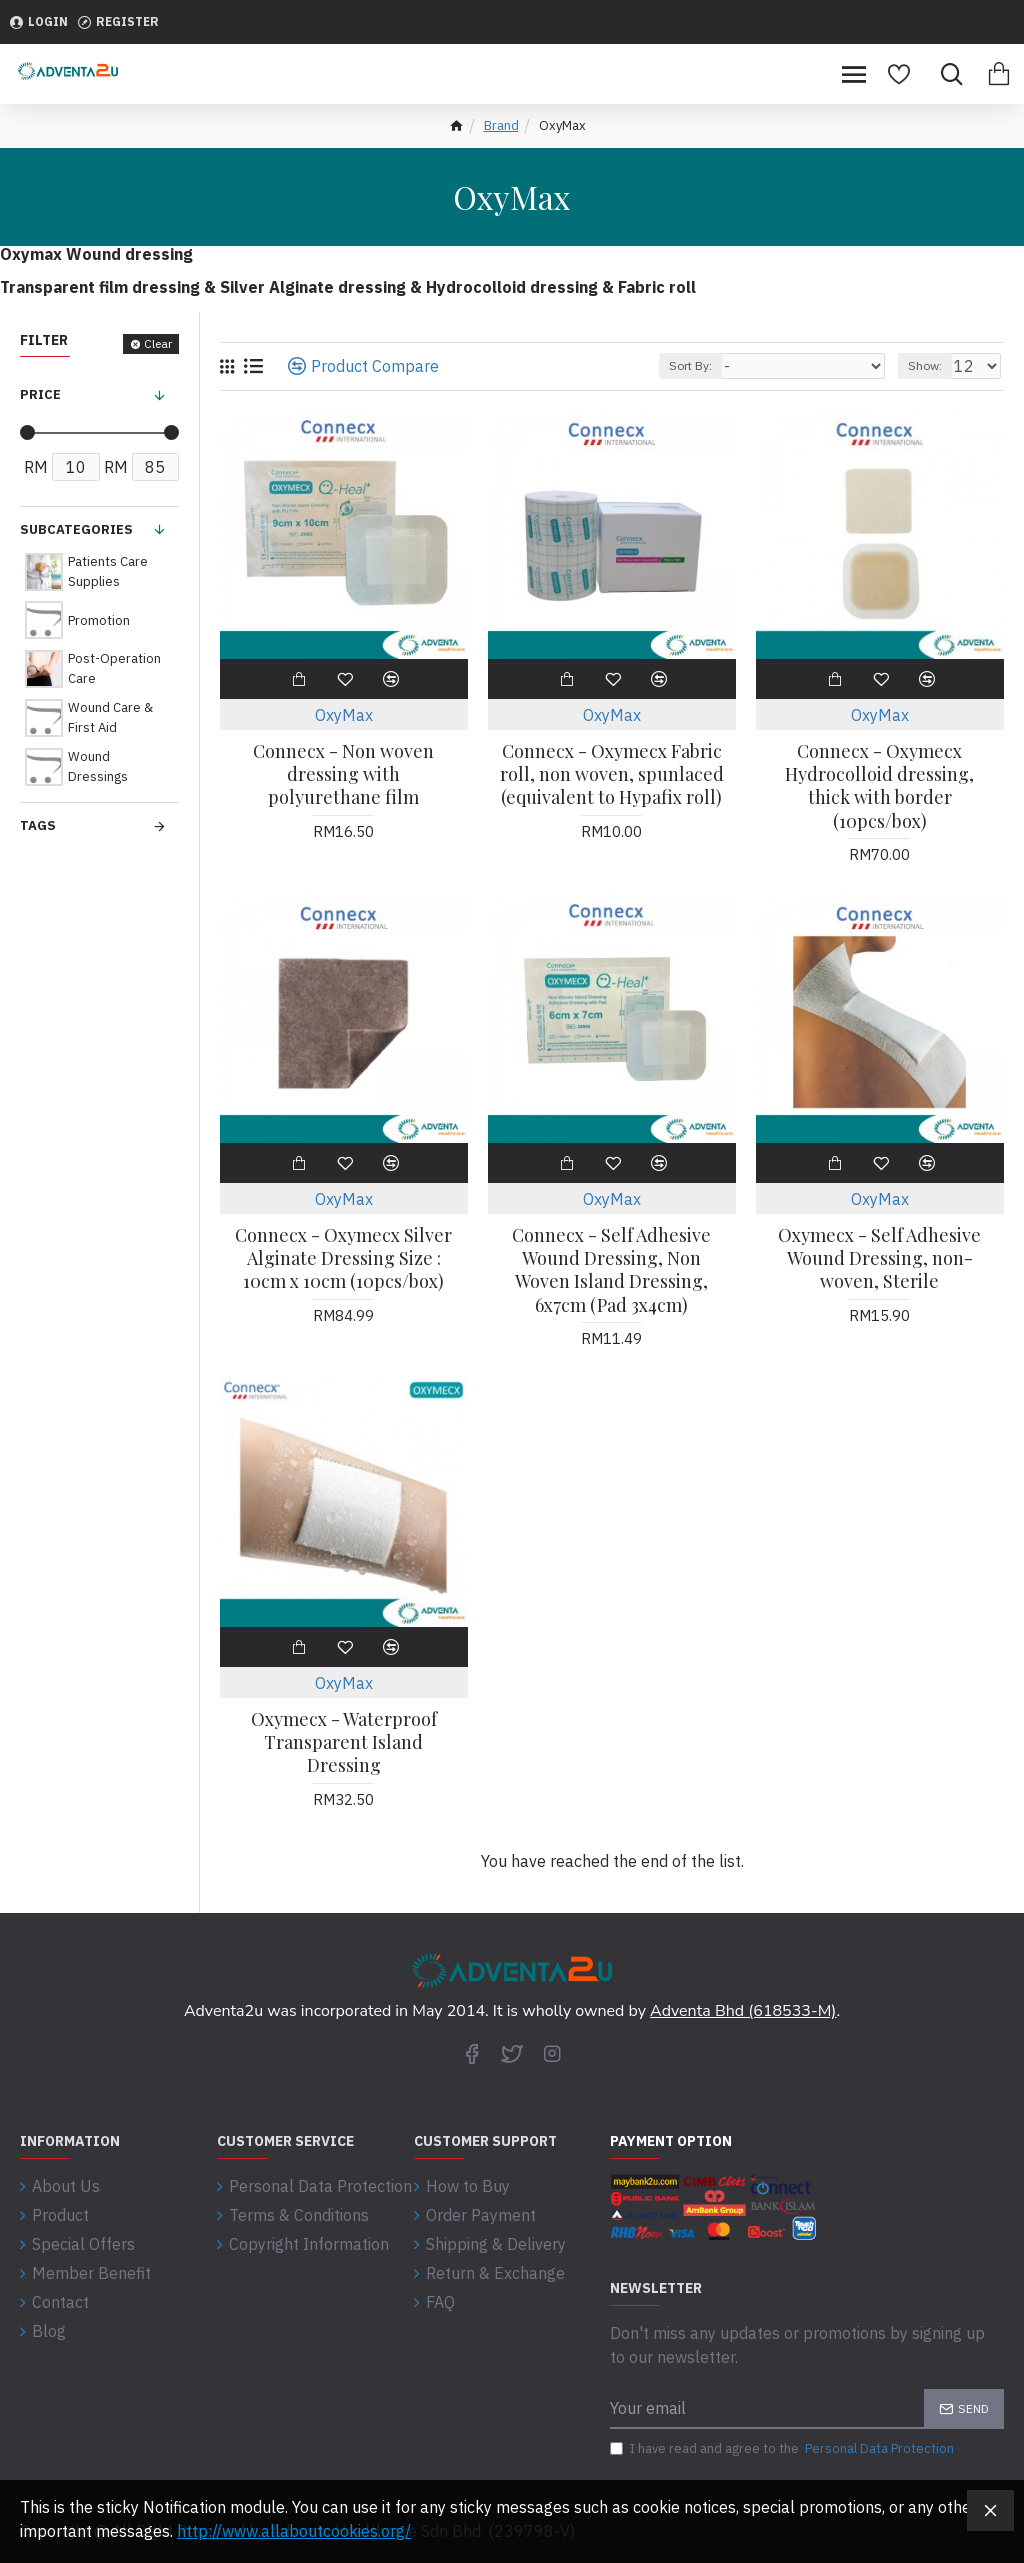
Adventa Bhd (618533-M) (743, 2011)
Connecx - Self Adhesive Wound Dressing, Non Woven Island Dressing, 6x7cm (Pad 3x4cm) (611, 1270)
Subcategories (76, 529)
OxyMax (344, 715)
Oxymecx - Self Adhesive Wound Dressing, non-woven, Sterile (879, 1259)
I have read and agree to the (783, 2449)
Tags (38, 825)
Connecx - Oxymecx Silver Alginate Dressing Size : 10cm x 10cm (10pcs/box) (343, 1259)
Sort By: (690, 365)
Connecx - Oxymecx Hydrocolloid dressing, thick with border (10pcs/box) (879, 786)
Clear (158, 343)
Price (40, 394)
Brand (501, 125)
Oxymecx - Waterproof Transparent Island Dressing (344, 1743)
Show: (925, 365)
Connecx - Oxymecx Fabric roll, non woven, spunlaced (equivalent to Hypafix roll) (612, 775)
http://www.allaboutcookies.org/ (294, 2531)
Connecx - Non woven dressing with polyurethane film (343, 775)
